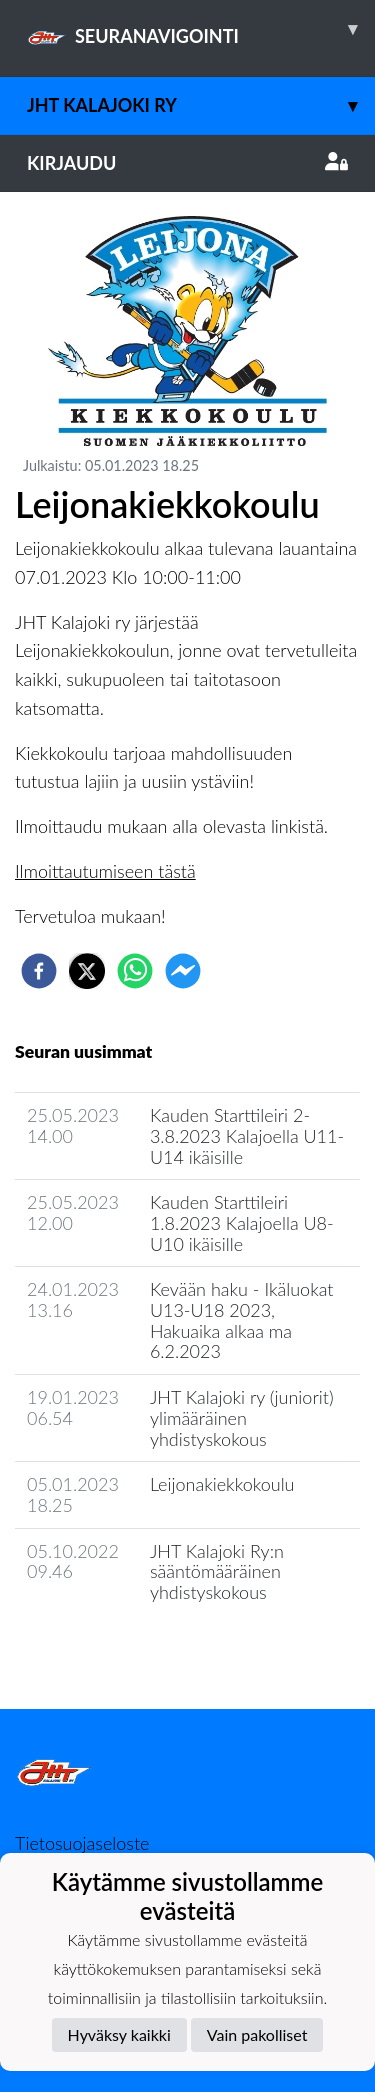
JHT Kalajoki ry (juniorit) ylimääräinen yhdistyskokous (242, 1417)
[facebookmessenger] (183, 971)
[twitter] (87, 971)
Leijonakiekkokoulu (222, 1484)
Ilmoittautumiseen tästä (105, 871)
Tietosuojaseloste (82, 1843)
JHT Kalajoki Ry (201, 105)
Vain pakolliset (257, 2034)
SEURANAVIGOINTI (201, 29)
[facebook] (39, 971)
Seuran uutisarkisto (103, 1649)
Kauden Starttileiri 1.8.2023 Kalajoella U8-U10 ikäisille (242, 1222)
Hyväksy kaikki (119, 2034)
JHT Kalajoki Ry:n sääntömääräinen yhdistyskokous (217, 1571)
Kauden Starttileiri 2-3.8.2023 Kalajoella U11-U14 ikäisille (247, 1135)
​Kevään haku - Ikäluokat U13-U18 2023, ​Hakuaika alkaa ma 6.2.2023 (242, 1320)
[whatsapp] (135, 971)
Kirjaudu (187, 163)
